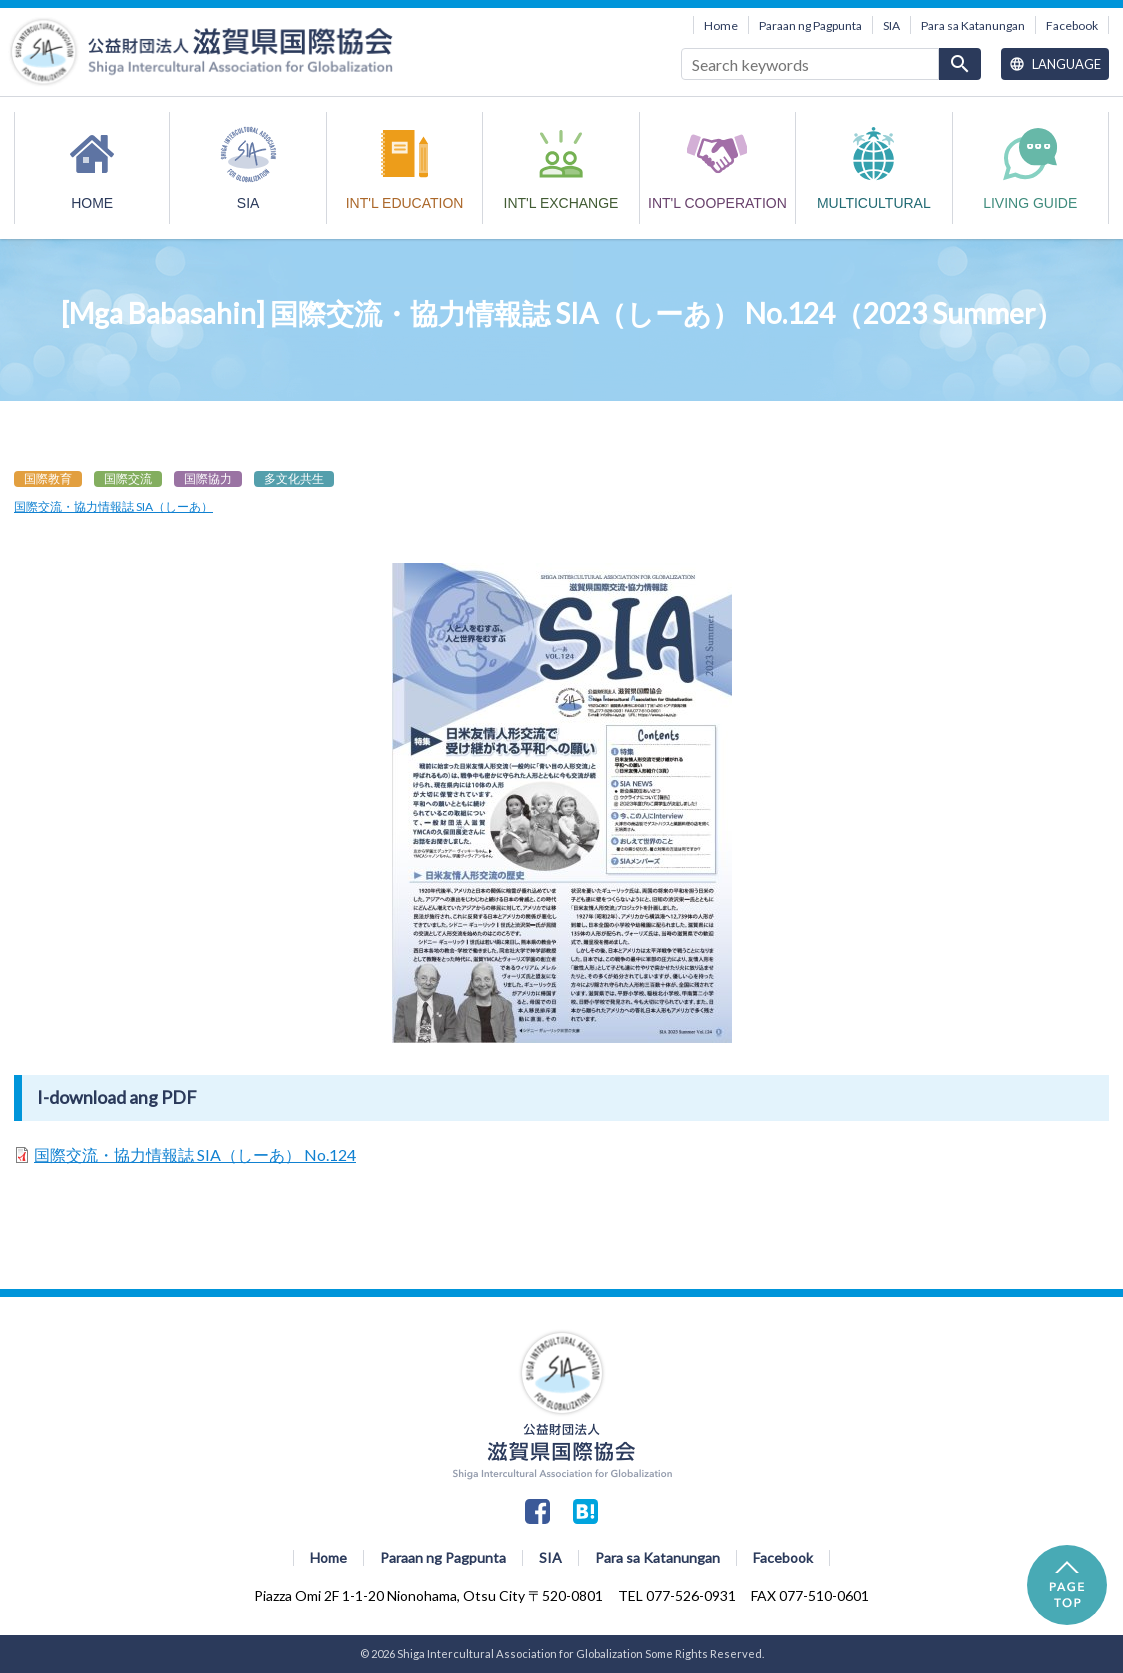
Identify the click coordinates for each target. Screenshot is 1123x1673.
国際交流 (128, 478)
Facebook (1072, 25)
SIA (891, 25)
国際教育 (48, 478)
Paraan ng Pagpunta (810, 25)
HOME (92, 203)
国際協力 (208, 478)
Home (721, 25)
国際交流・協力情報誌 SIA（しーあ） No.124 (195, 1154)
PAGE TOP (1067, 1585)
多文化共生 (294, 478)
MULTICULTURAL (874, 203)
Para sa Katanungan (973, 25)
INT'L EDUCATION (405, 203)
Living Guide (1030, 203)
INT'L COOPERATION (717, 203)
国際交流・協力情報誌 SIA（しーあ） (113, 506)
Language (1055, 64)
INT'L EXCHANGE (561, 203)
